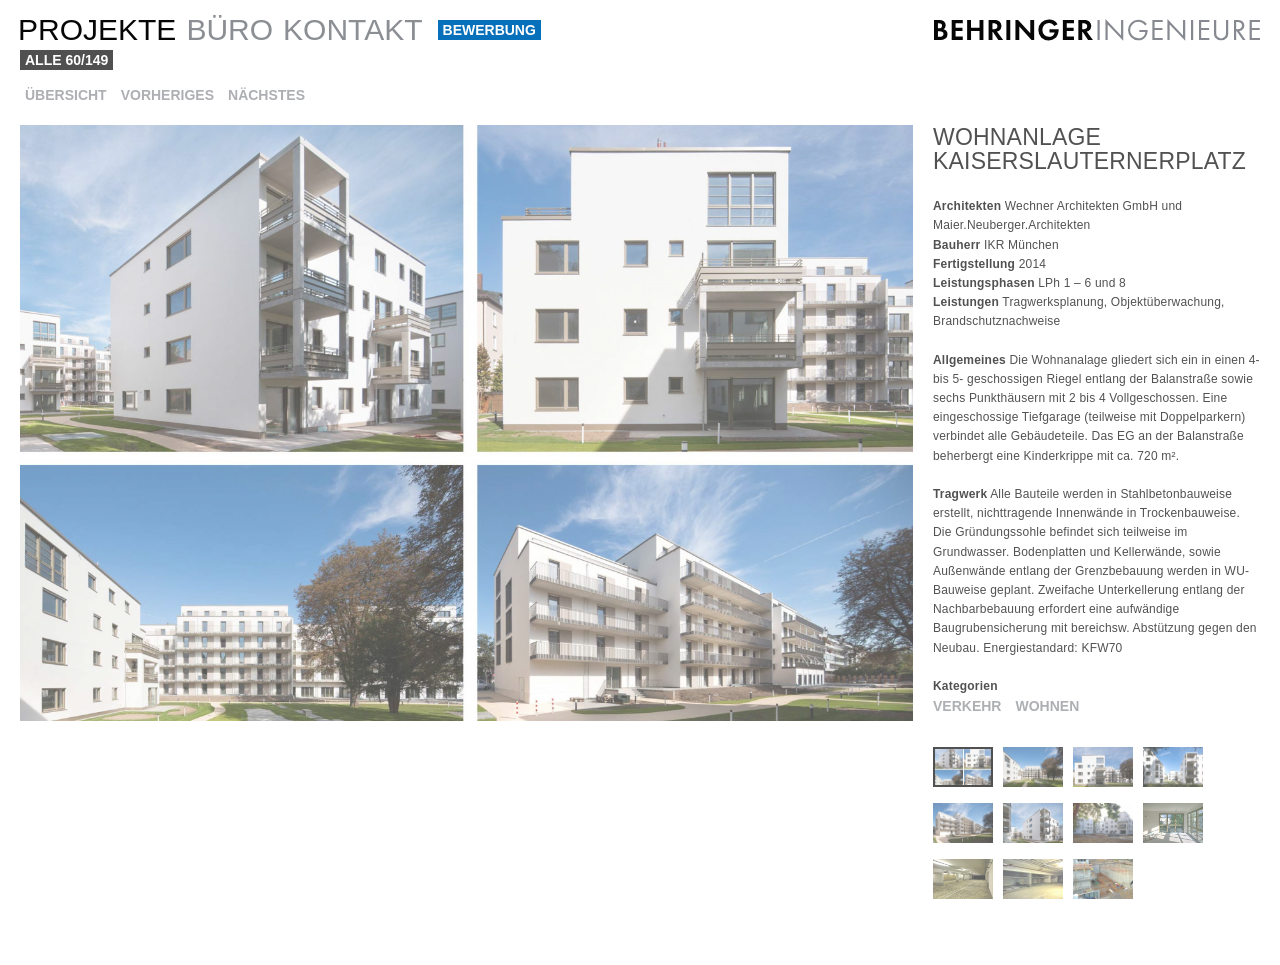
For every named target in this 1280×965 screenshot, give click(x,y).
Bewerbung (489, 30)
